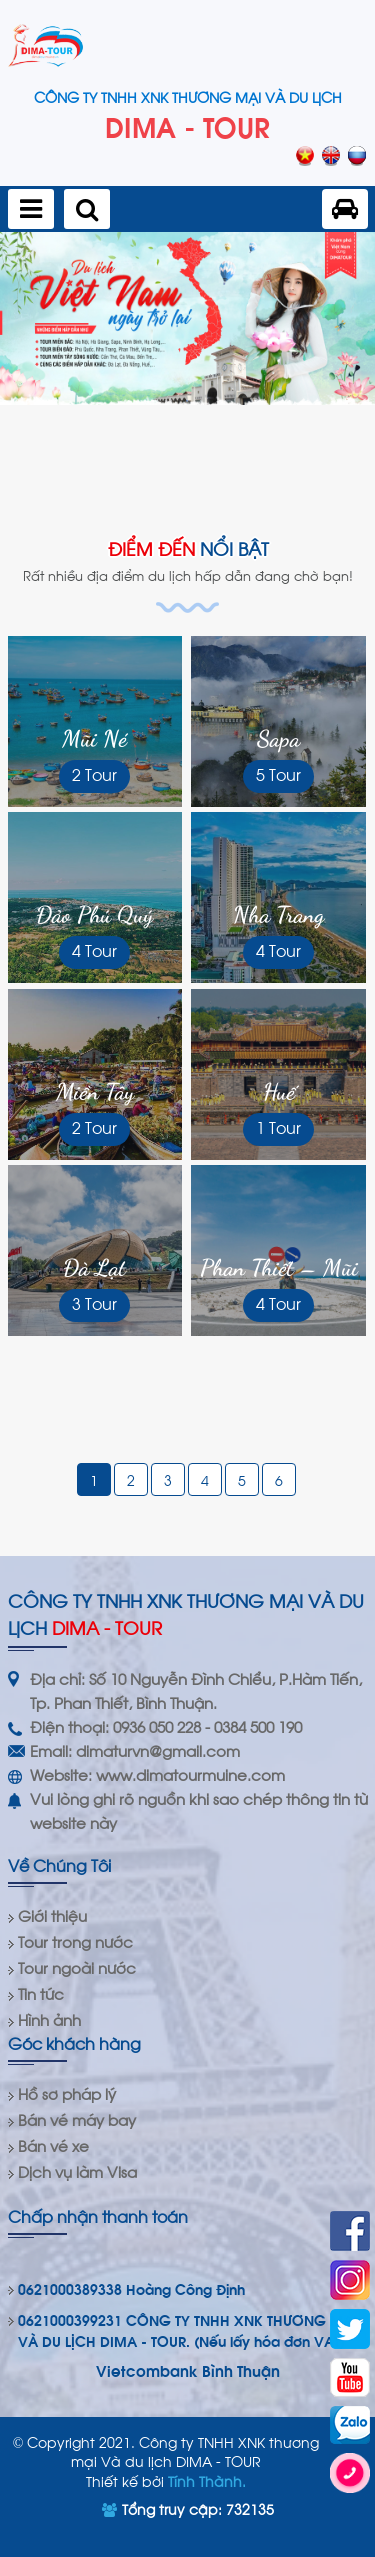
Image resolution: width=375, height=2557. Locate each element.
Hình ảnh (49, 2019)
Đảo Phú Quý (94, 914)
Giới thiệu (52, 1915)
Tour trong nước (75, 1941)
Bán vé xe (53, 2145)
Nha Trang (278, 914)
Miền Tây (95, 1091)
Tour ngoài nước (77, 1967)
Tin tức (41, 1993)
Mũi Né (94, 738)
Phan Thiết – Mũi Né (279, 1268)
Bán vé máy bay (77, 2119)
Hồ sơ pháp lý (67, 2093)
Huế (279, 1091)
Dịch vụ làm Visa (77, 2171)
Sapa (278, 738)
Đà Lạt (94, 1267)
